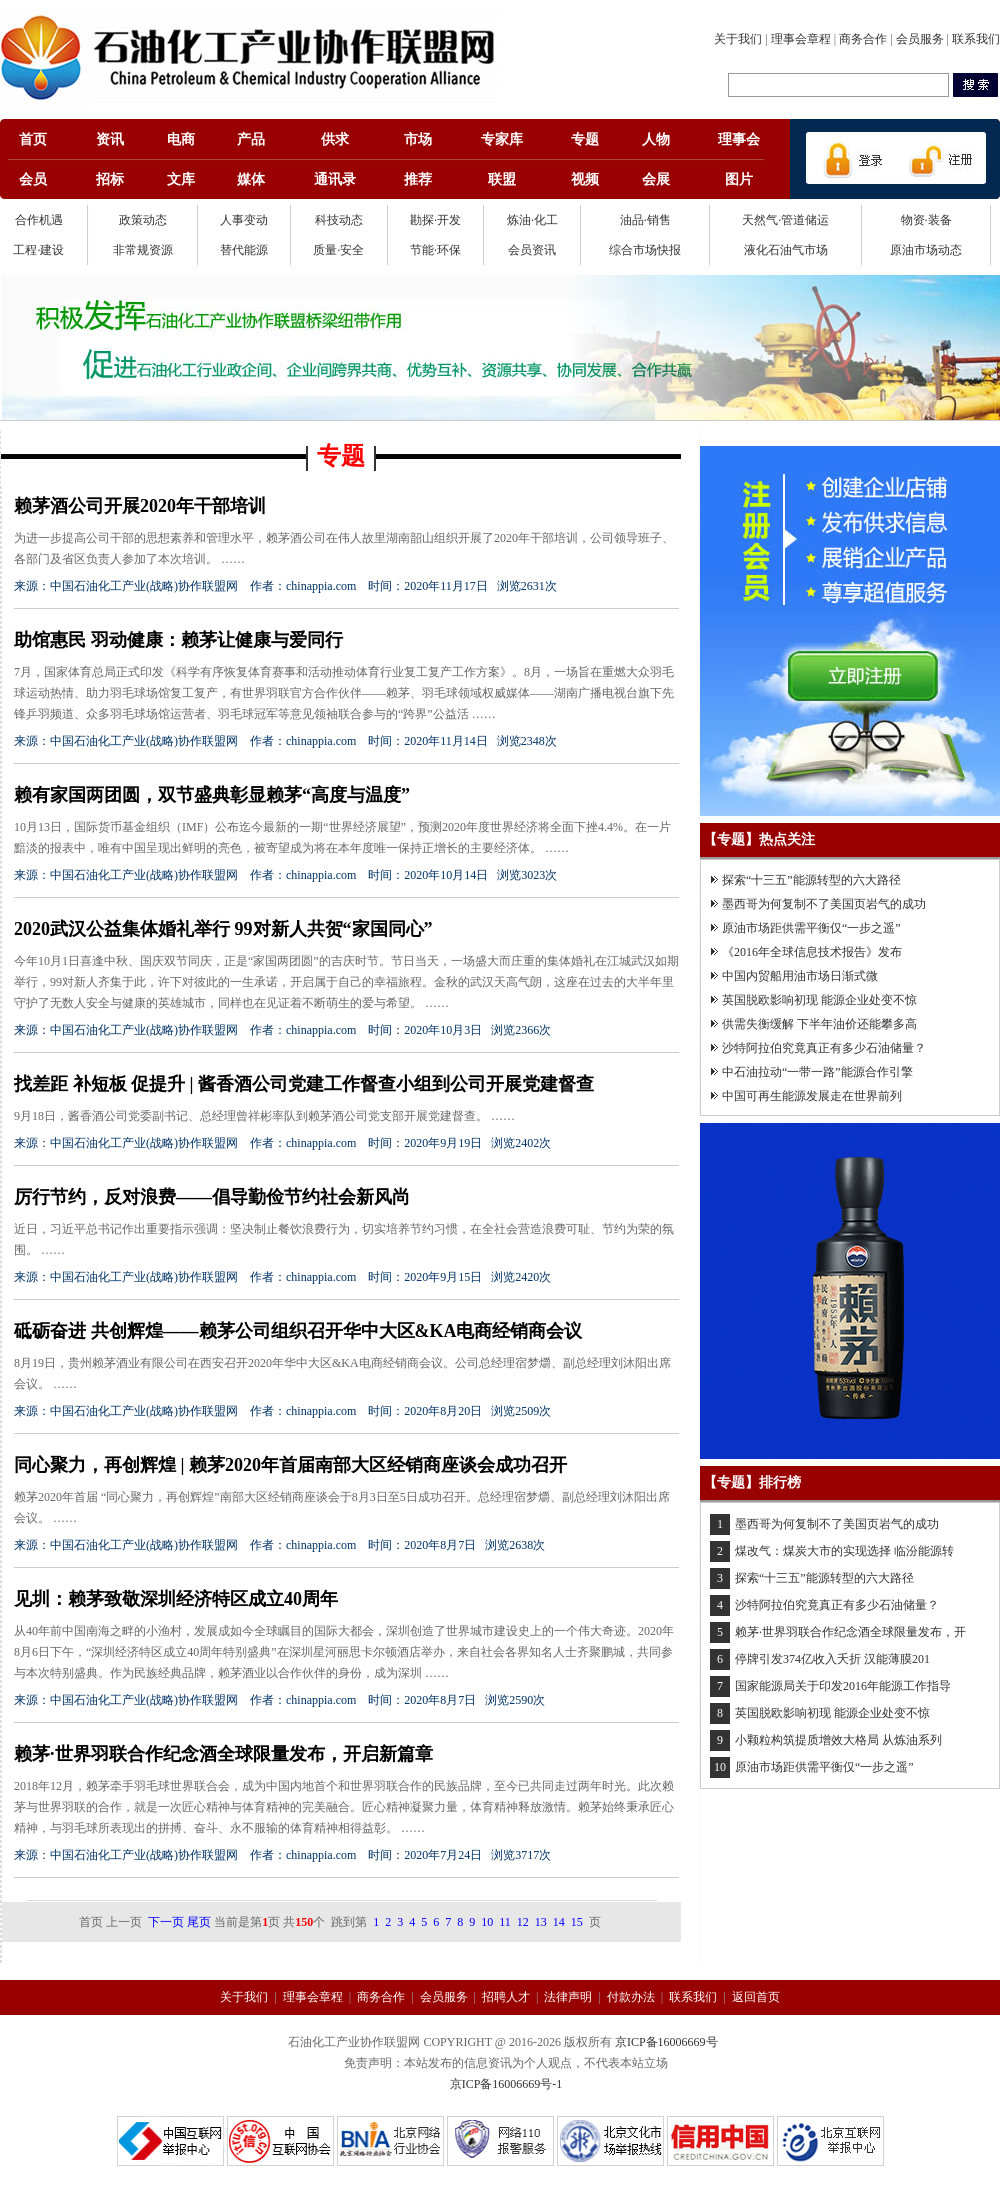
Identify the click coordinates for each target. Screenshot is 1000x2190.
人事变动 (244, 220)
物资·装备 (926, 220)
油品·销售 (645, 220)
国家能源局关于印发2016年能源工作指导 (843, 1686)
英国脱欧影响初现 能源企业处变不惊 (819, 1000)
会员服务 (920, 39)
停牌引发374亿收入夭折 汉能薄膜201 (832, 1659)
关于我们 (738, 39)
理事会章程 (801, 39)
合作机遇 (39, 220)
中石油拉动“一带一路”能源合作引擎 (817, 1072)
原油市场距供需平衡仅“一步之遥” (811, 928)
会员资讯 (532, 250)
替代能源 (244, 250)
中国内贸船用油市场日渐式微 (800, 976)
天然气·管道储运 (785, 220)
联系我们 (976, 39)
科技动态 (339, 220)
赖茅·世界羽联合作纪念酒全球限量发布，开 (850, 1632)
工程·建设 (38, 250)
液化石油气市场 (786, 250)
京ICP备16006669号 (666, 2042)
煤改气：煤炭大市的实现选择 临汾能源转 (844, 1551)
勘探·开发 (435, 220)
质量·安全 (338, 250)
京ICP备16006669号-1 (506, 2084)
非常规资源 (143, 250)
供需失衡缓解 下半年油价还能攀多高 (819, 1024)
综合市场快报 (645, 250)
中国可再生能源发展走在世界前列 (812, 1096)
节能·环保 (435, 250)
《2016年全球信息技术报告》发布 (812, 952)
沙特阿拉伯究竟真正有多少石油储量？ (824, 1048)
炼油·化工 (532, 220)
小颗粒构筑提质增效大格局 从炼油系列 (838, 1740)
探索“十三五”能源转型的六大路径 (811, 880)
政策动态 (143, 220)
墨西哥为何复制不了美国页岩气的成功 (824, 904)
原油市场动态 (926, 250)
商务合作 (863, 39)
